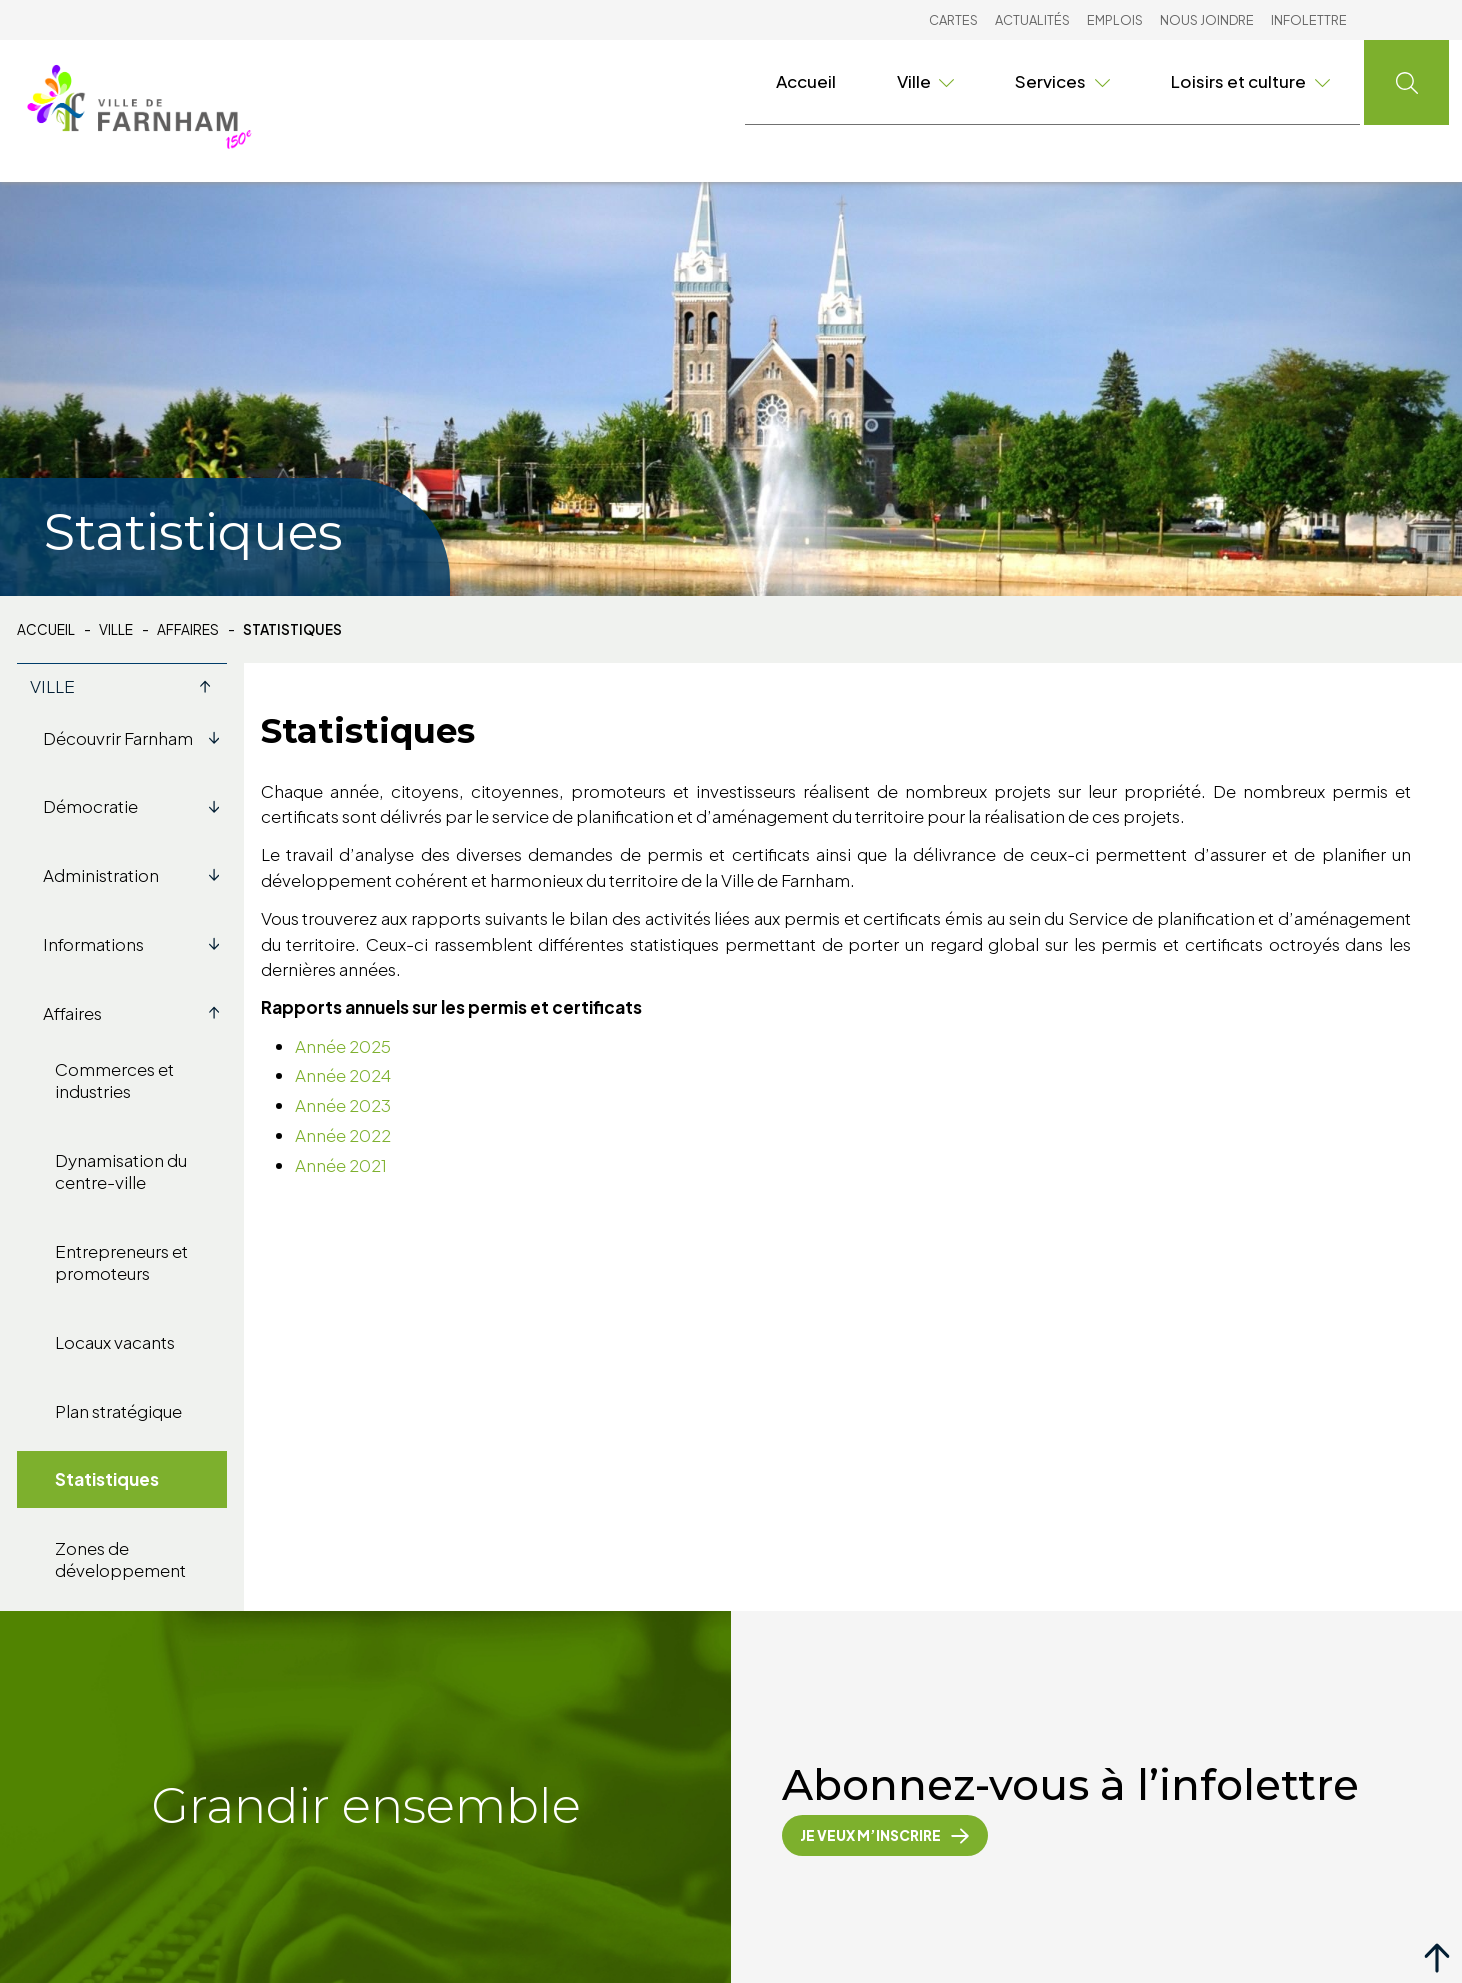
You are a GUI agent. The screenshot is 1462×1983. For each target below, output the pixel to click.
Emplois (1115, 20)
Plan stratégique (118, 1411)
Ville (926, 81)
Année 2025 (343, 1046)
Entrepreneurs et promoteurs (121, 1262)
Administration (135, 875)
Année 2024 (343, 1075)
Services (1062, 81)
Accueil (806, 81)
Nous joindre (1207, 20)
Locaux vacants (115, 1342)
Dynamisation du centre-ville (121, 1171)
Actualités (1032, 20)
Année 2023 (343, 1105)
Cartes (953, 20)
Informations (135, 944)
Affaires (188, 630)
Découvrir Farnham (135, 738)
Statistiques (107, 1479)
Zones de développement (120, 1559)
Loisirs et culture (1250, 81)
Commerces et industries (114, 1080)
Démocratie (135, 806)
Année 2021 (341, 1165)
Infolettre (1309, 20)
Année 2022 (343, 1135)
